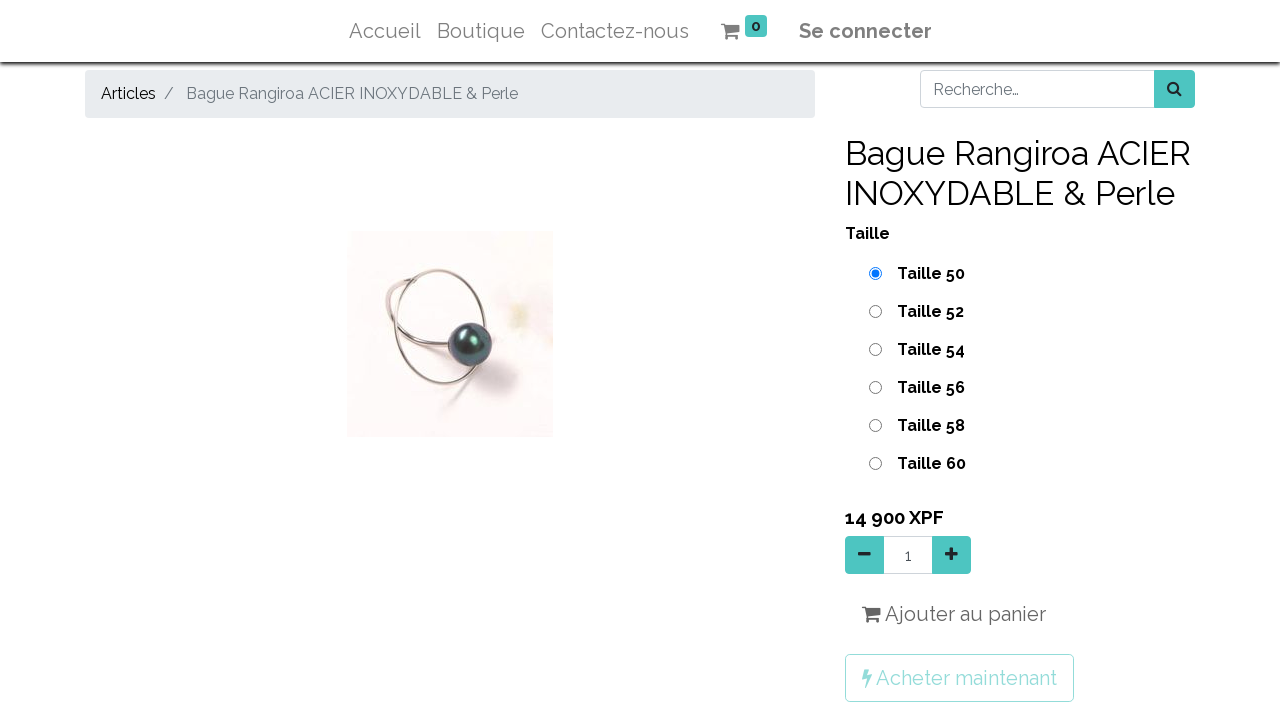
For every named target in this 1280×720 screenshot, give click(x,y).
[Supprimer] (864, 555)
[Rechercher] (1174, 89)
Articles (128, 93)
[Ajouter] (951, 555)
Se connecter (865, 31)
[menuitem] (385, 31)
